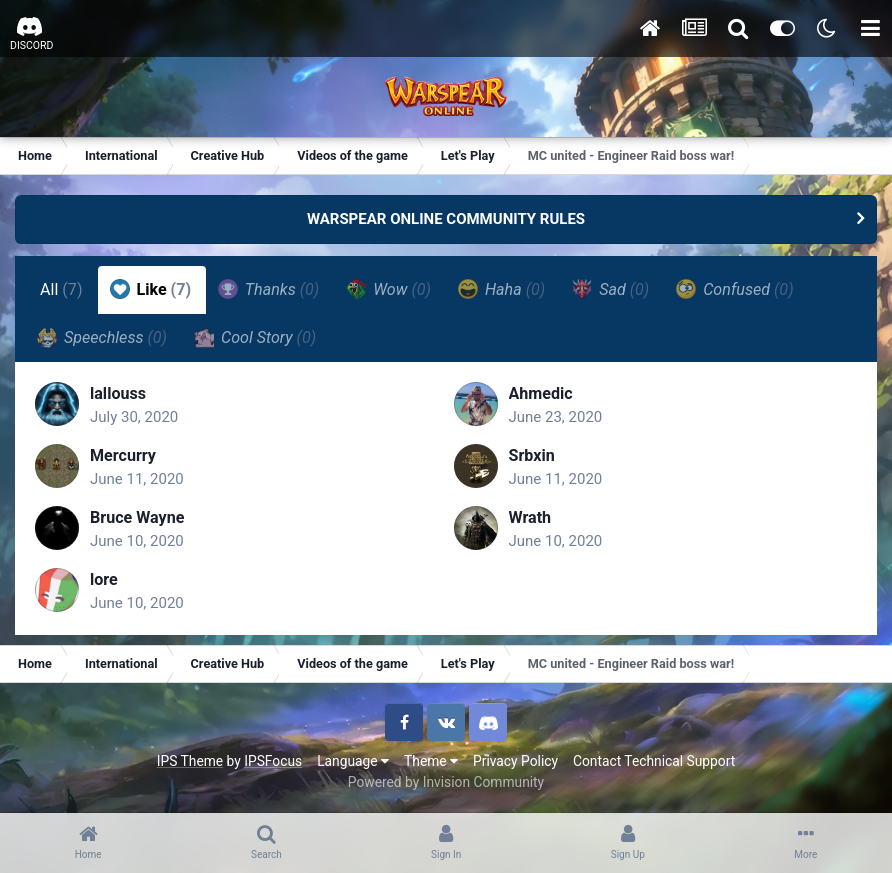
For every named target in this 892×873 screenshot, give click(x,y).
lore (104, 579)
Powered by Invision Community (446, 782)
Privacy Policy (515, 761)
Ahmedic (541, 393)
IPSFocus (273, 761)
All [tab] (61, 289)
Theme (431, 761)
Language (353, 761)
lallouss (118, 393)
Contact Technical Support (654, 761)
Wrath (530, 517)
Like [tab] (151, 289)
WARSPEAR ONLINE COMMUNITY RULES (446, 219)
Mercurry (123, 455)
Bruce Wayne (137, 517)
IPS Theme (190, 761)
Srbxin (532, 455)
